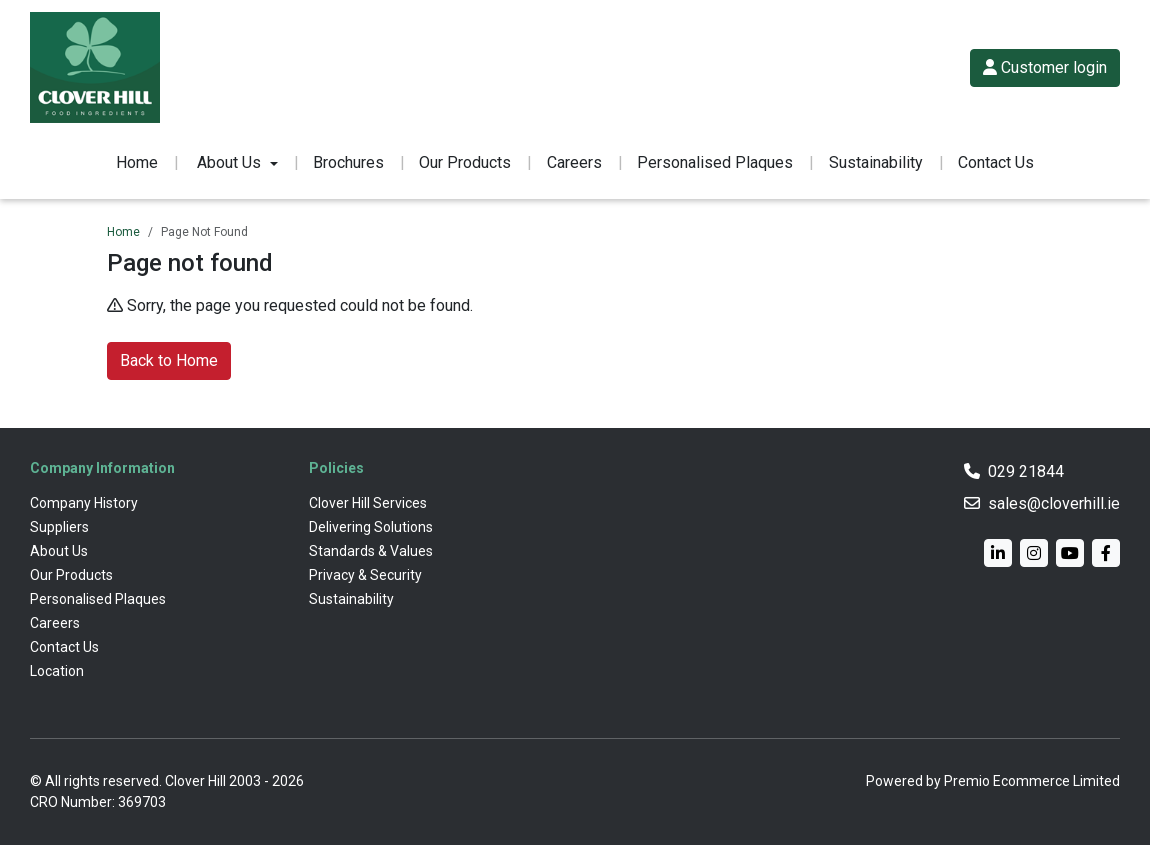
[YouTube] (1070, 553)
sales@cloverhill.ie (1054, 503)
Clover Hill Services (368, 503)
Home (137, 162)
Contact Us (996, 162)
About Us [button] (229, 162)
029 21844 (1026, 471)
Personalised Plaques (715, 162)
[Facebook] (1106, 553)
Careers (574, 162)
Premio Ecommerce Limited (1032, 781)
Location (57, 671)
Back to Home (169, 360)
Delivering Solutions (371, 527)
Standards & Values (371, 551)
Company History (84, 503)
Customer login (1045, 67)
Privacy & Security (365, 575)
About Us (59, 551)
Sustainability (876, 162)
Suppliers (59, 527)
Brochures (348, 162)
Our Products (465, 162)
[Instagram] (1034, 553)
